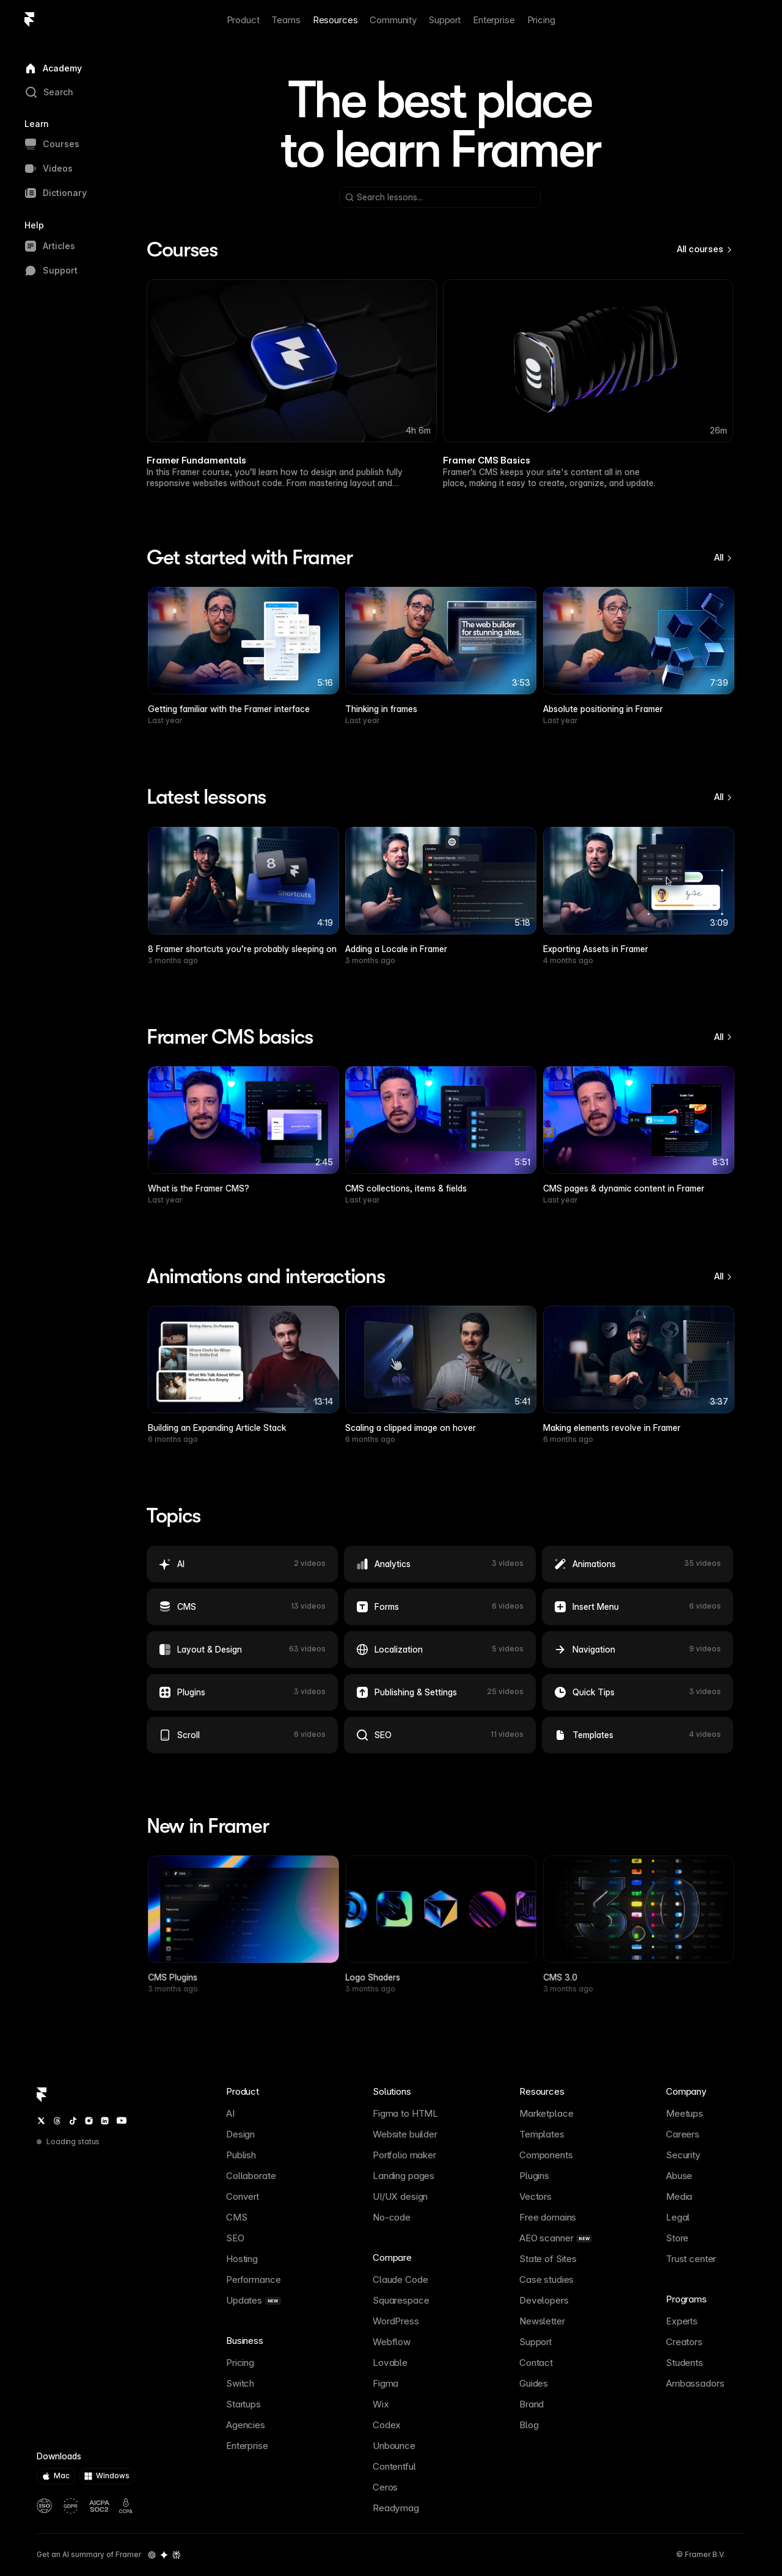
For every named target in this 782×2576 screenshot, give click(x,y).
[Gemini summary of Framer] (164, 2555)
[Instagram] (88, 2120)
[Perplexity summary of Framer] (176, 2555)
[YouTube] (121, 2120)
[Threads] (57, 2120)
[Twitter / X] (41, 2120)
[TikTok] (73, 2120)
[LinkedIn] (104, 2120)
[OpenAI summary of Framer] (151, 2555)
